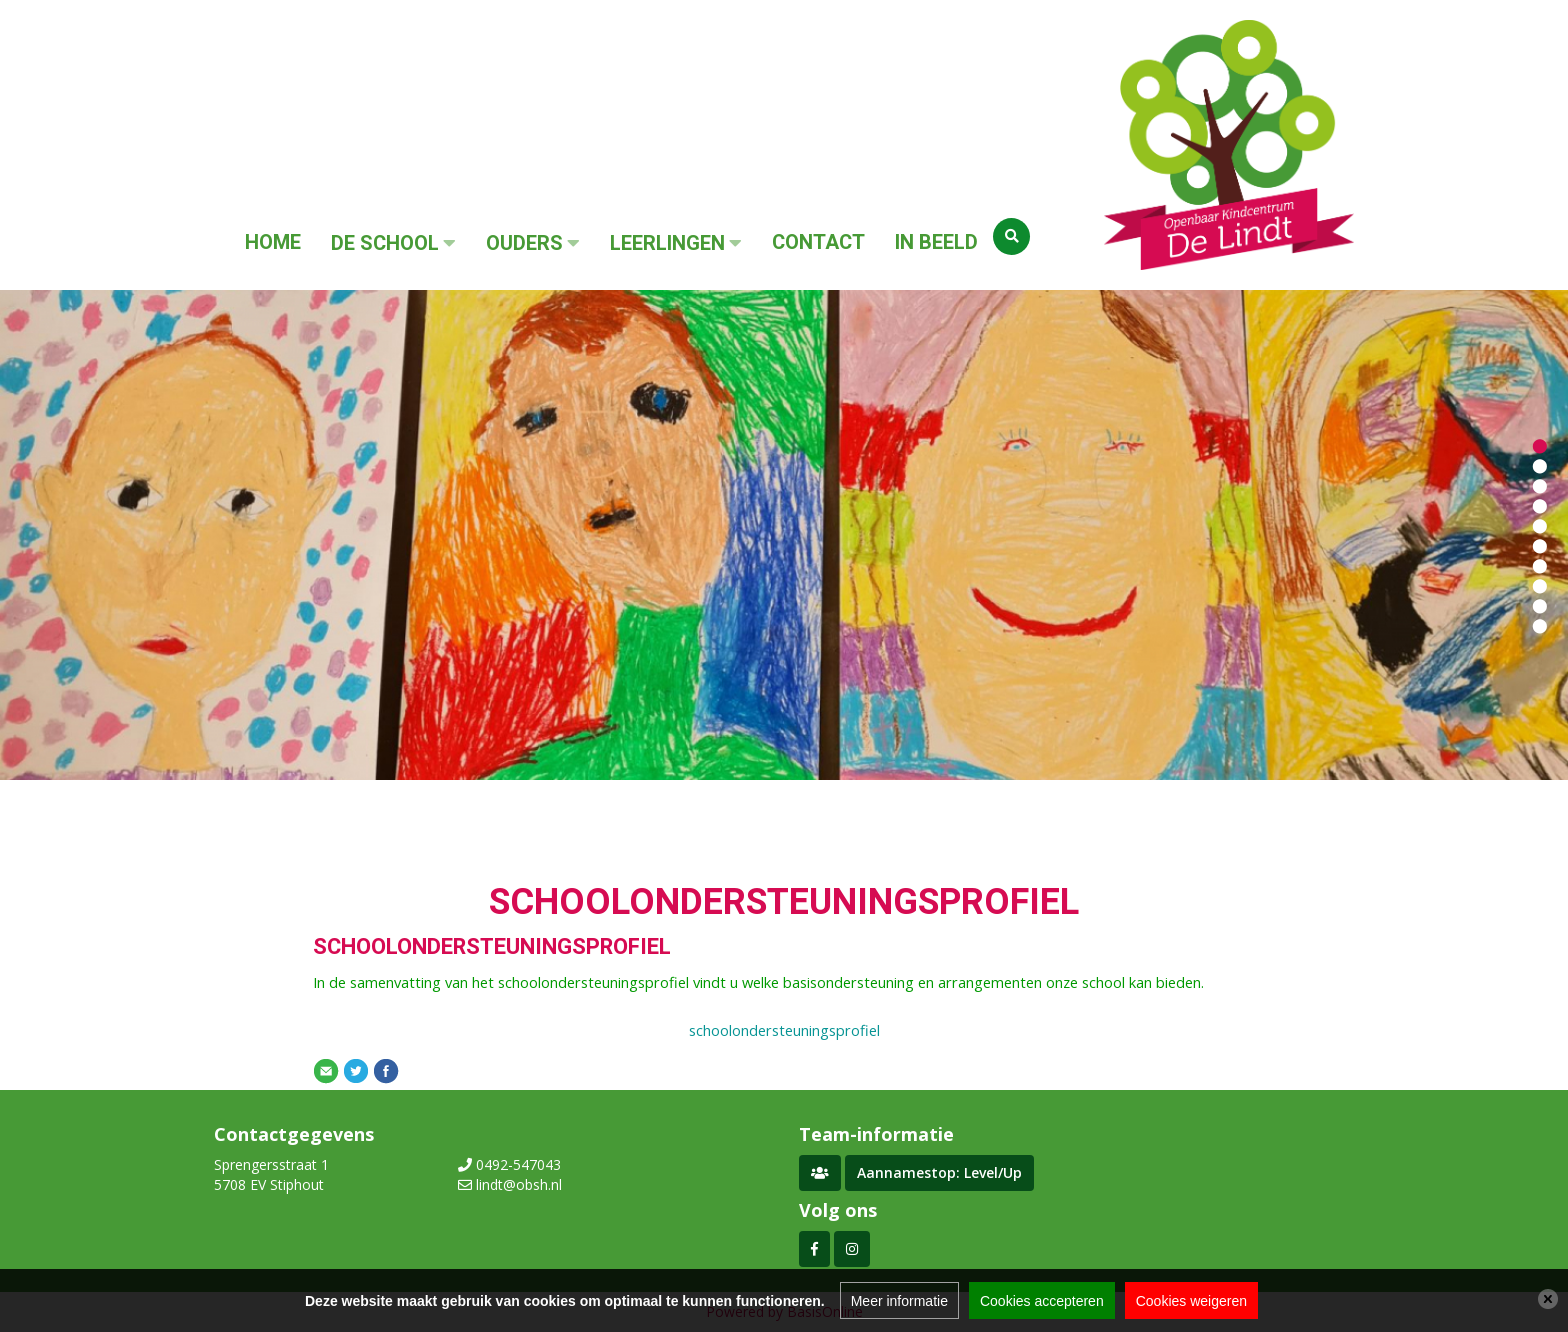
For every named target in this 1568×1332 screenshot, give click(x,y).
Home (273, 242)
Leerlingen (667, 243)
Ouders (524, 243)
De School (385, 243)
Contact (818, 242)
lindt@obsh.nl (519, 1184)
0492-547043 (518, 1164)
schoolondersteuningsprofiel (784, 1030)
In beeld (936, 242)
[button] (1540, 445)
